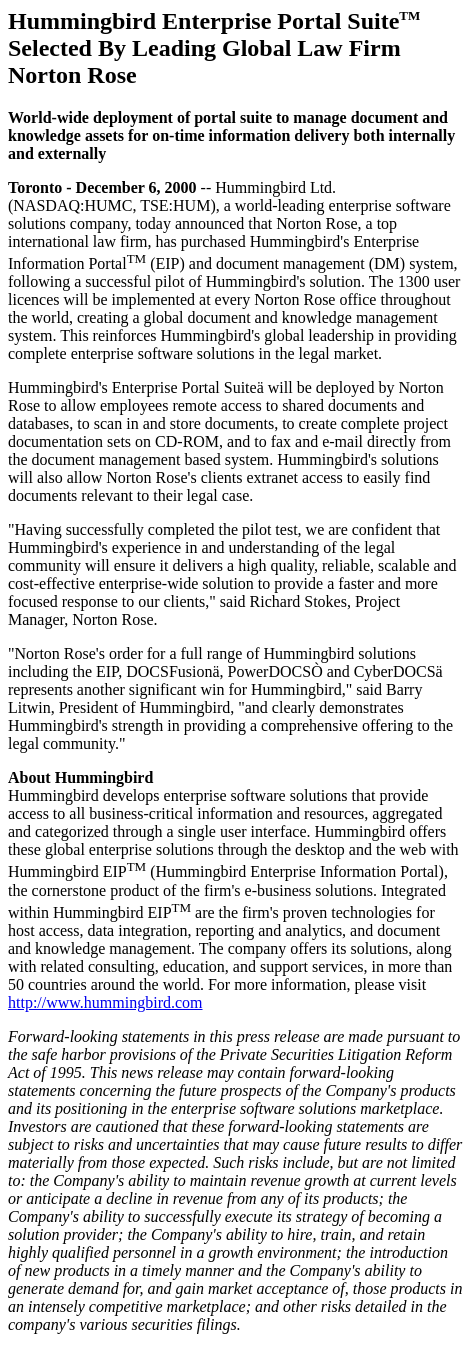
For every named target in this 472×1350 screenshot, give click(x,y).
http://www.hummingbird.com (105, 1002)
